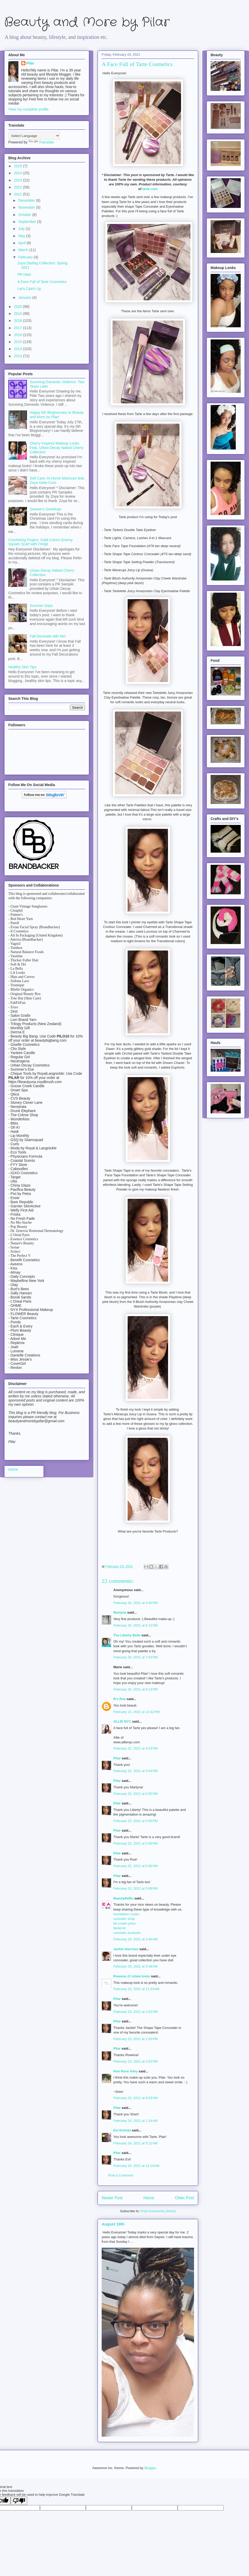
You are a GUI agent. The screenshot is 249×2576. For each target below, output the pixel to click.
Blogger (150, 2468)
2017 (18, 328)
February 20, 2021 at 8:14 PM (135, 1689)
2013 (18, 356)
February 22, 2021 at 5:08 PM (135, 1888)
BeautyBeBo (123, 1898)
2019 (18, 313)
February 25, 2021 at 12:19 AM (136, 2166)
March (23, 250)
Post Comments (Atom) (158, 2211)
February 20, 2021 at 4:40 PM (135, 1603)
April (22, 243)
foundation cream (126, 1914)
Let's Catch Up (29, 289)
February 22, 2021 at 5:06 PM (135, 1843)
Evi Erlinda (122, 2130)
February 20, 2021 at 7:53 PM (135, 1657)
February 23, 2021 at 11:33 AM (136, 1989)
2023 (18, 180)
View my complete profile (28, 109)
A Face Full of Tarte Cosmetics (42, 282)
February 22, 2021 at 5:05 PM (135, 1794)
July (22, 229)
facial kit (119, 1928)
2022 (18, 187)
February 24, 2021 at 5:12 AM (135, 2143)
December (27, 200)
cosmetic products (127, 1933)
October (25, 215)
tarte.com (150, 189)
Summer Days (41, 606)
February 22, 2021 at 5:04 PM (135, 1771)
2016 (18, 335)
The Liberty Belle (127, 1635)
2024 (18, 173)
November (27, 207)
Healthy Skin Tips (22, 667)
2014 (18, 349)
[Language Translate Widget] (34, 136)
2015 (18, 342)
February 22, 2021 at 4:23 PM (135, 1748)
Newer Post (112, 2198)
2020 (18, 306)
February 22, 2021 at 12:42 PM (136, 1712)
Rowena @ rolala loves (131, 1976)
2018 (18, 320)
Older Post (184, 2198)
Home (148, 2198)
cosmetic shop (124, 1919)
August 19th (113, 2224)
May (22, 236)
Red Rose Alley (125, 2071)
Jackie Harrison (126, 1949)
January (25, 297)
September (27, 222)
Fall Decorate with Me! (48, 636)
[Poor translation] (19, 2501)
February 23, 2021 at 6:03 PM (135, 2098)
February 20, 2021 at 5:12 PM (135, 1625)
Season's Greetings (45, 509)
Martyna (119, 1612)
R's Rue (119, 1699)
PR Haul (24, 274)
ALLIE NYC (122, 1721)
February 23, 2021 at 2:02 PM (135, 2012)
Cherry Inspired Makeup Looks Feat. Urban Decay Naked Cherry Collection (57, 447)
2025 (18, 166)
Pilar (117, 1758)
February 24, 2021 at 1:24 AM (135, 2121)
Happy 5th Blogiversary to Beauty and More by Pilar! (57, 414)
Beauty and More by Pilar (87, 22)
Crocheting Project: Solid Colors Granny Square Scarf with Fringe (40, 542)
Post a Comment (120, 2175)
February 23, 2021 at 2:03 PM (135, 2039)
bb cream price (124, 1923)
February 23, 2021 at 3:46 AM (135, 1939)
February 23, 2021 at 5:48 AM (135, 1966)
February (26, 257)
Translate (41, 142)
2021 (18, 194)
